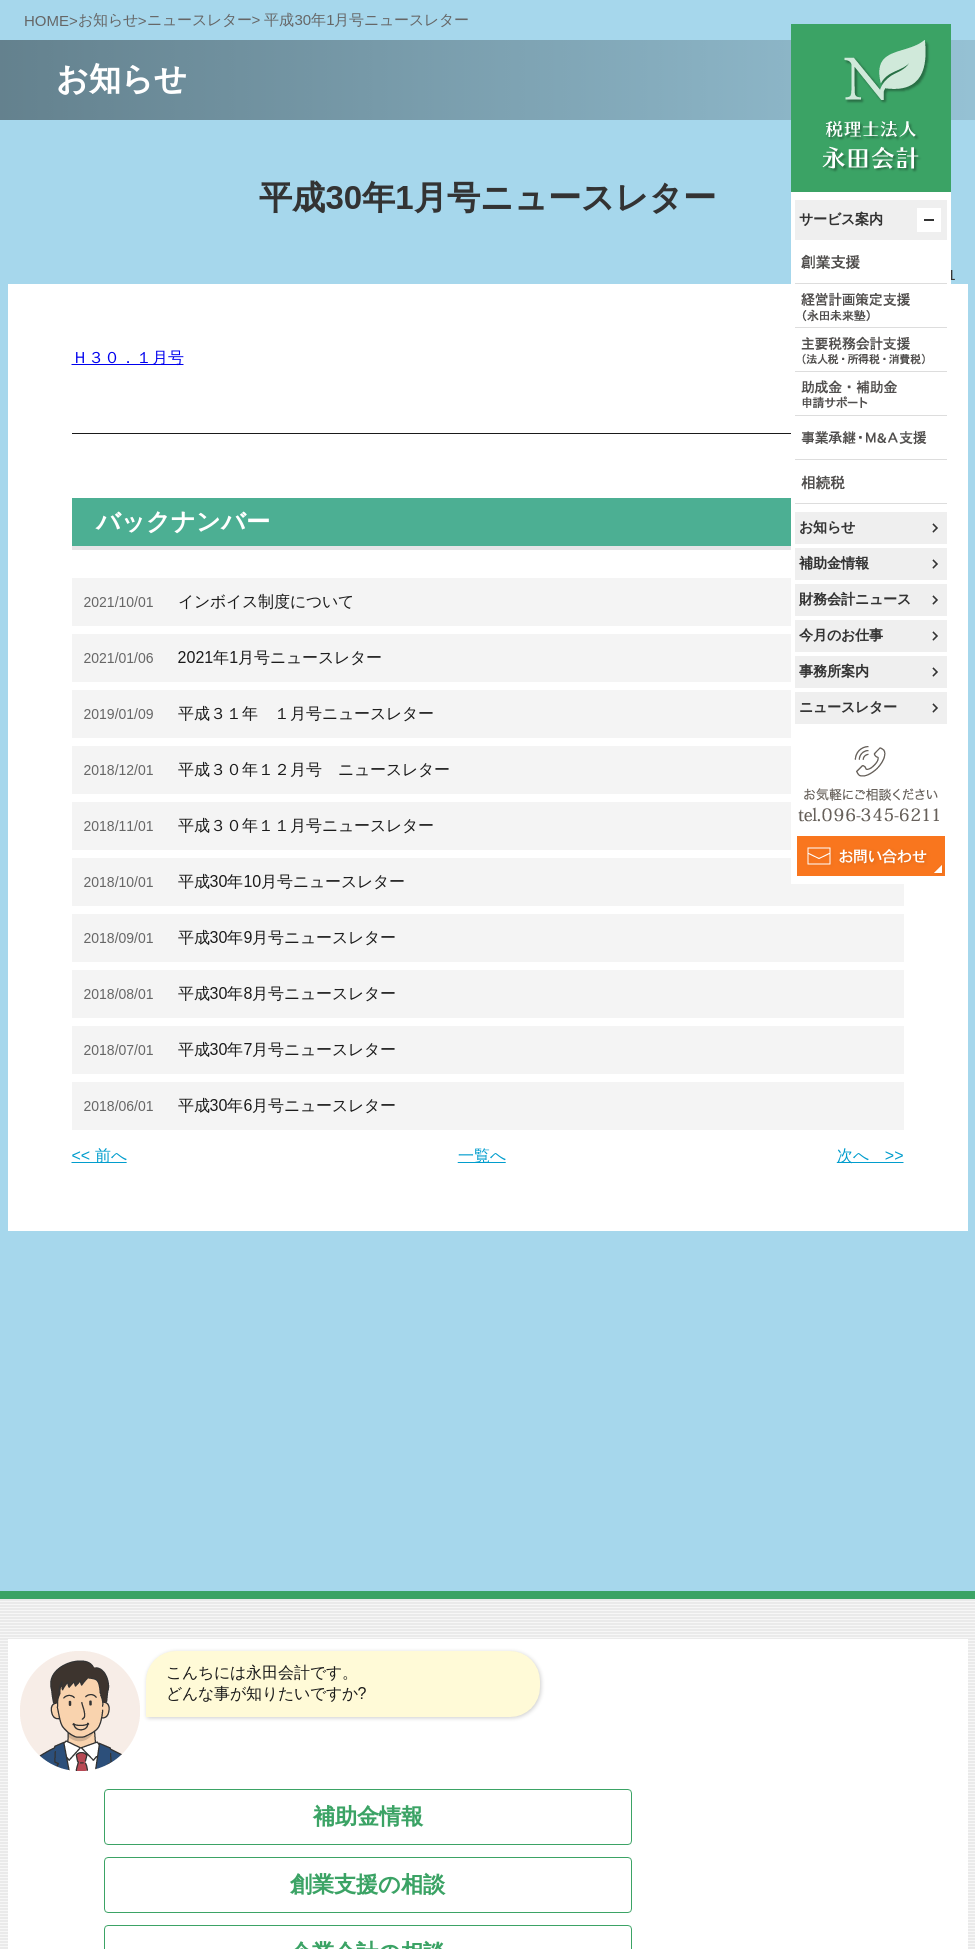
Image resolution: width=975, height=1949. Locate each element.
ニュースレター (848, 707)
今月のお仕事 (841, 635)
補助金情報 (834, 563)
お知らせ (827, 527)
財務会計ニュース (855, 599)
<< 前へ (99, 1155)
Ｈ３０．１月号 (128, 357)
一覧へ (482, 1155)
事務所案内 (834, 671)
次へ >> (870, 1155)
